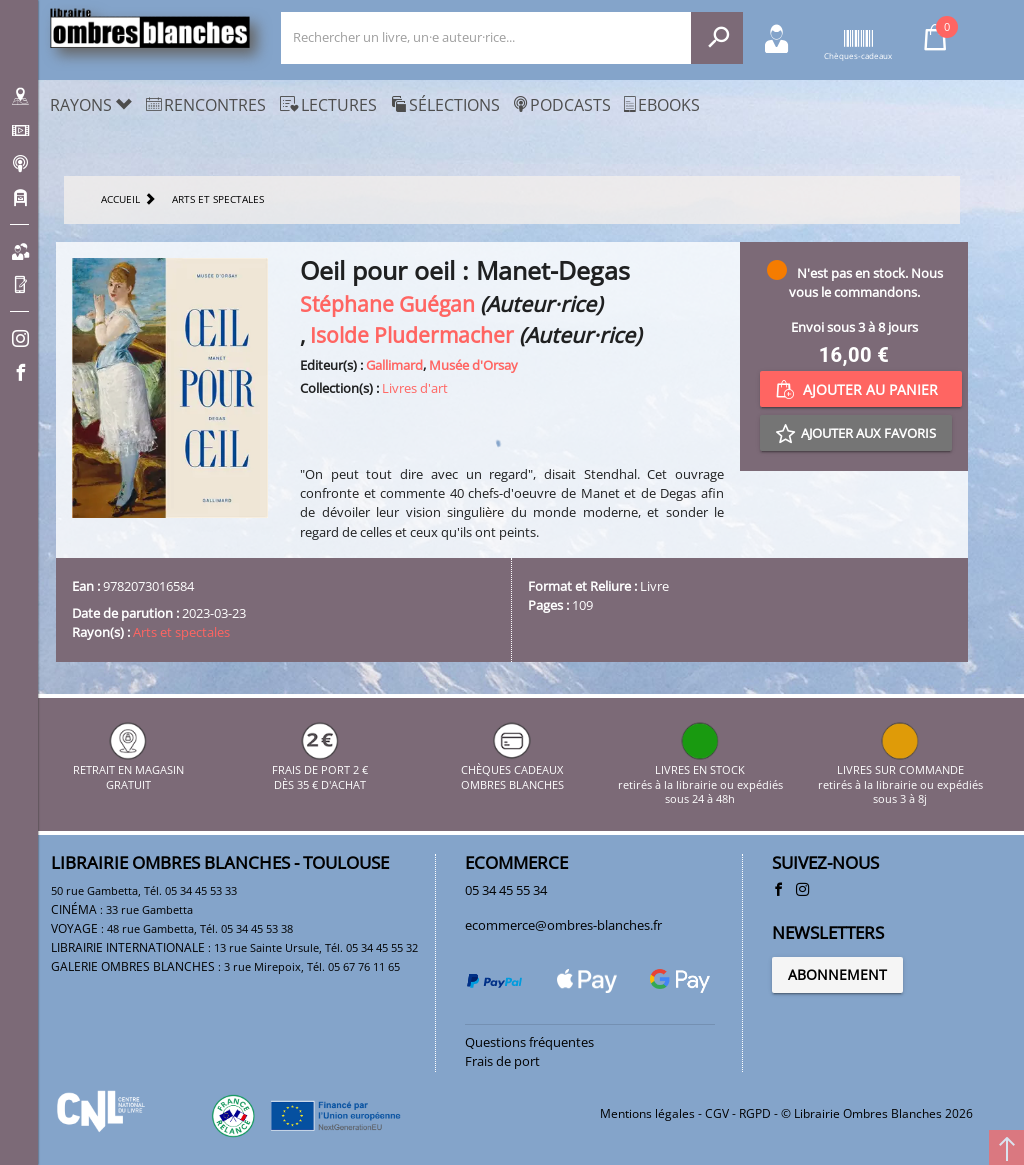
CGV (717, 1113)
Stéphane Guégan (387, 303)
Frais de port (502, 1061)
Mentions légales (647, 1113)
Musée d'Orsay (473, 365)
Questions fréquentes (529, 1042)
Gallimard (394, 365)
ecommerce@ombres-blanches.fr (563, 925)
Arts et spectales (181, 632)
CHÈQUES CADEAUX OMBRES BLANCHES (512, 770)
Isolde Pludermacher (412, 334)
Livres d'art (415, 388)
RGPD (755, 1113)
